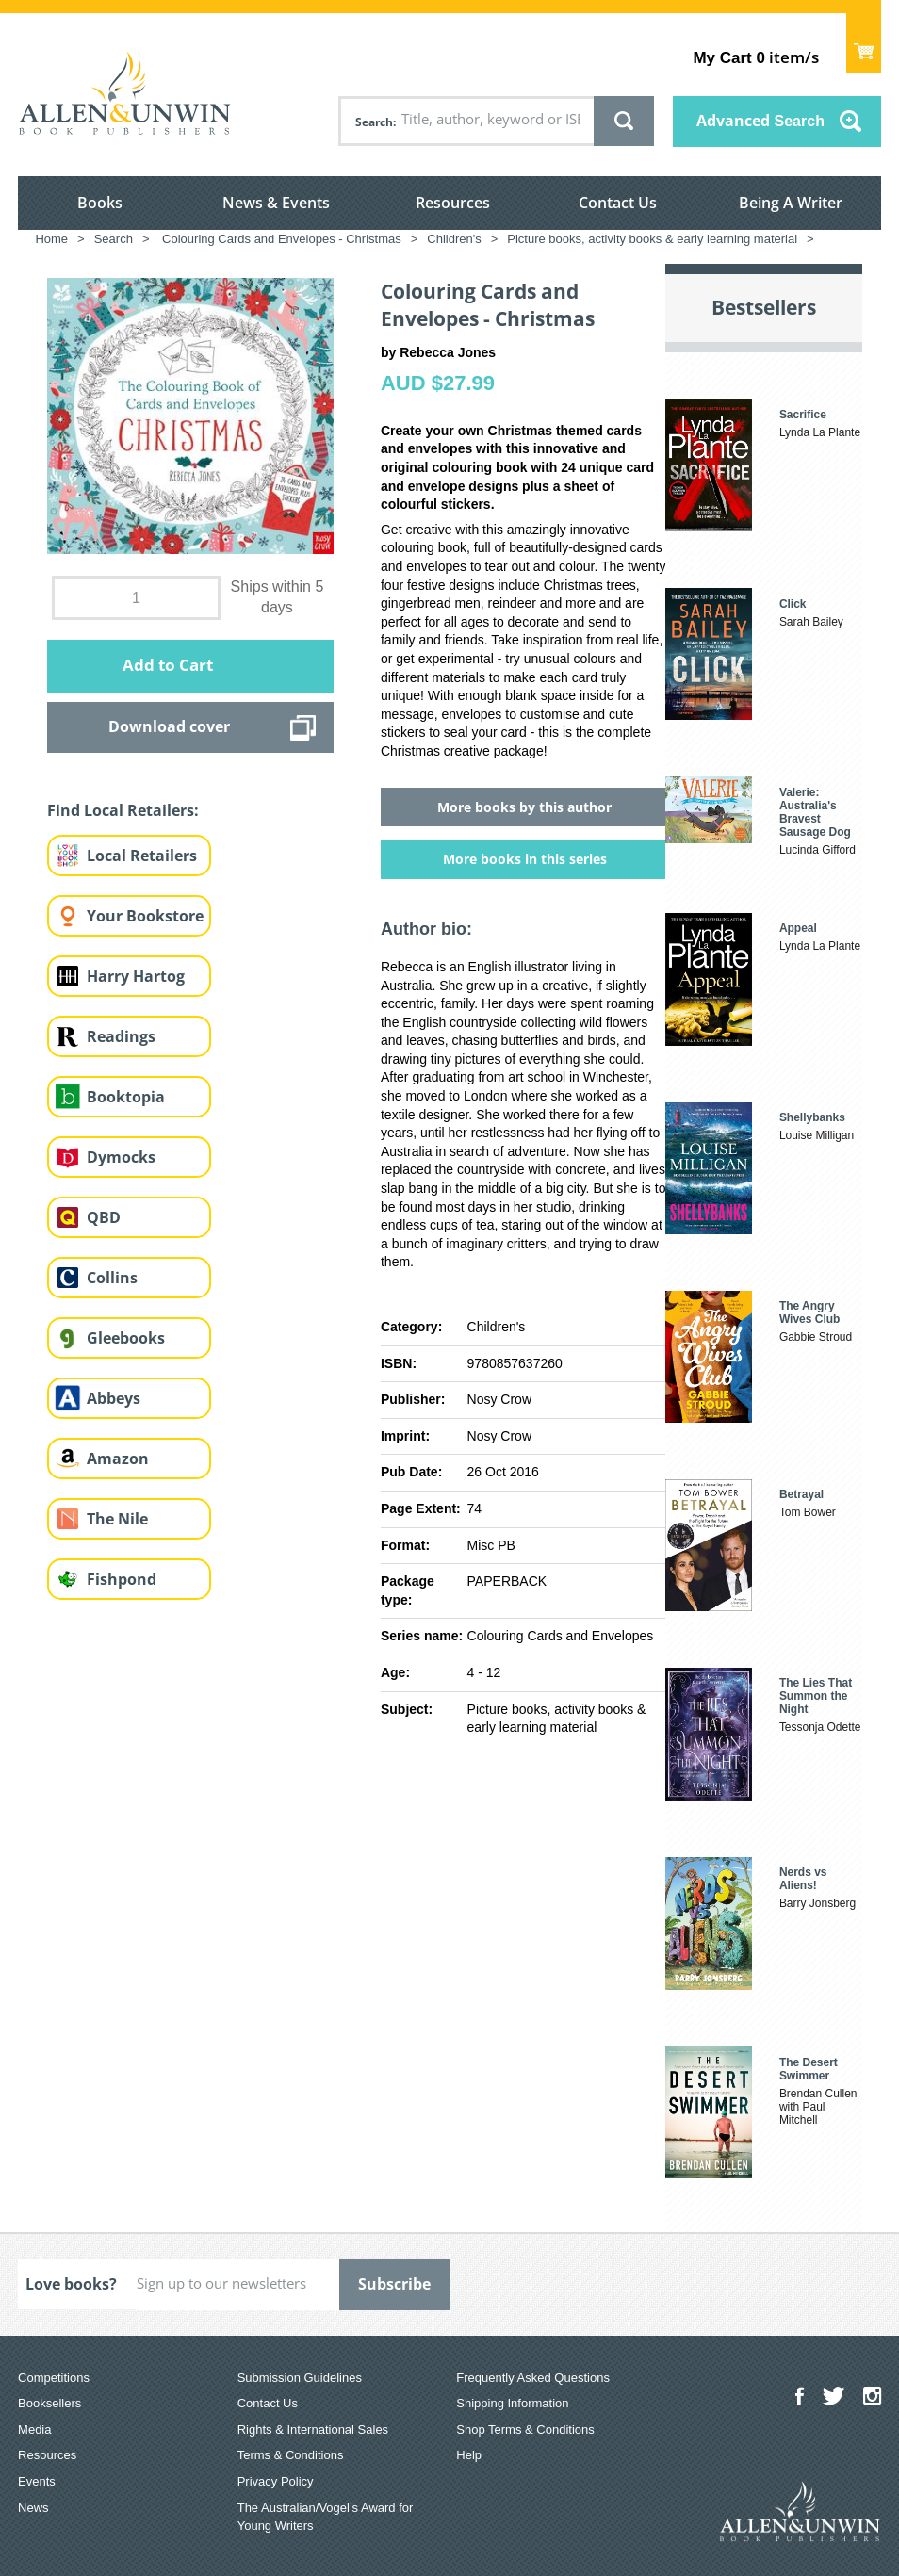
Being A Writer (790, 202)
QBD (104, 1217)
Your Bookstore (145, 915)
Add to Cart (168, 665)
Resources (453, 202)
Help (469, 2455)
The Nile (117, 1518)
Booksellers (49, 2403)
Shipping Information (512, 2403)
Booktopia (126, 1096)
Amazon (118, 1458)
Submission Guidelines (299, 2378)
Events (37, 2481)
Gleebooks (126, 1338)
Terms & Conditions (290, 2455)
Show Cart (863, 43)
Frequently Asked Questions (533, 2378)
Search (374, 122)
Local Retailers (142, 855)
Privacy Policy (275, 2481)
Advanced (760, 120)
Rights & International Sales (312, 2429)
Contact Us (618, 202)
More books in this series (525, 859)
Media (34, 2429)
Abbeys (113, 1398)
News (33, 2508)
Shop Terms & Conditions (525, 2429)
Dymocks (121, 1157)
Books (100, 202)
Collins (112, 1277)
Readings (121, 1036)
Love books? (71, 2284)
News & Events (276, 202)
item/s (755, 57)
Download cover (169, 726)
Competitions (54, 2378)
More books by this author (524, 807)
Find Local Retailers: (123, 810)
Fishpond (121, 1579)
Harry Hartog (136, 976)
